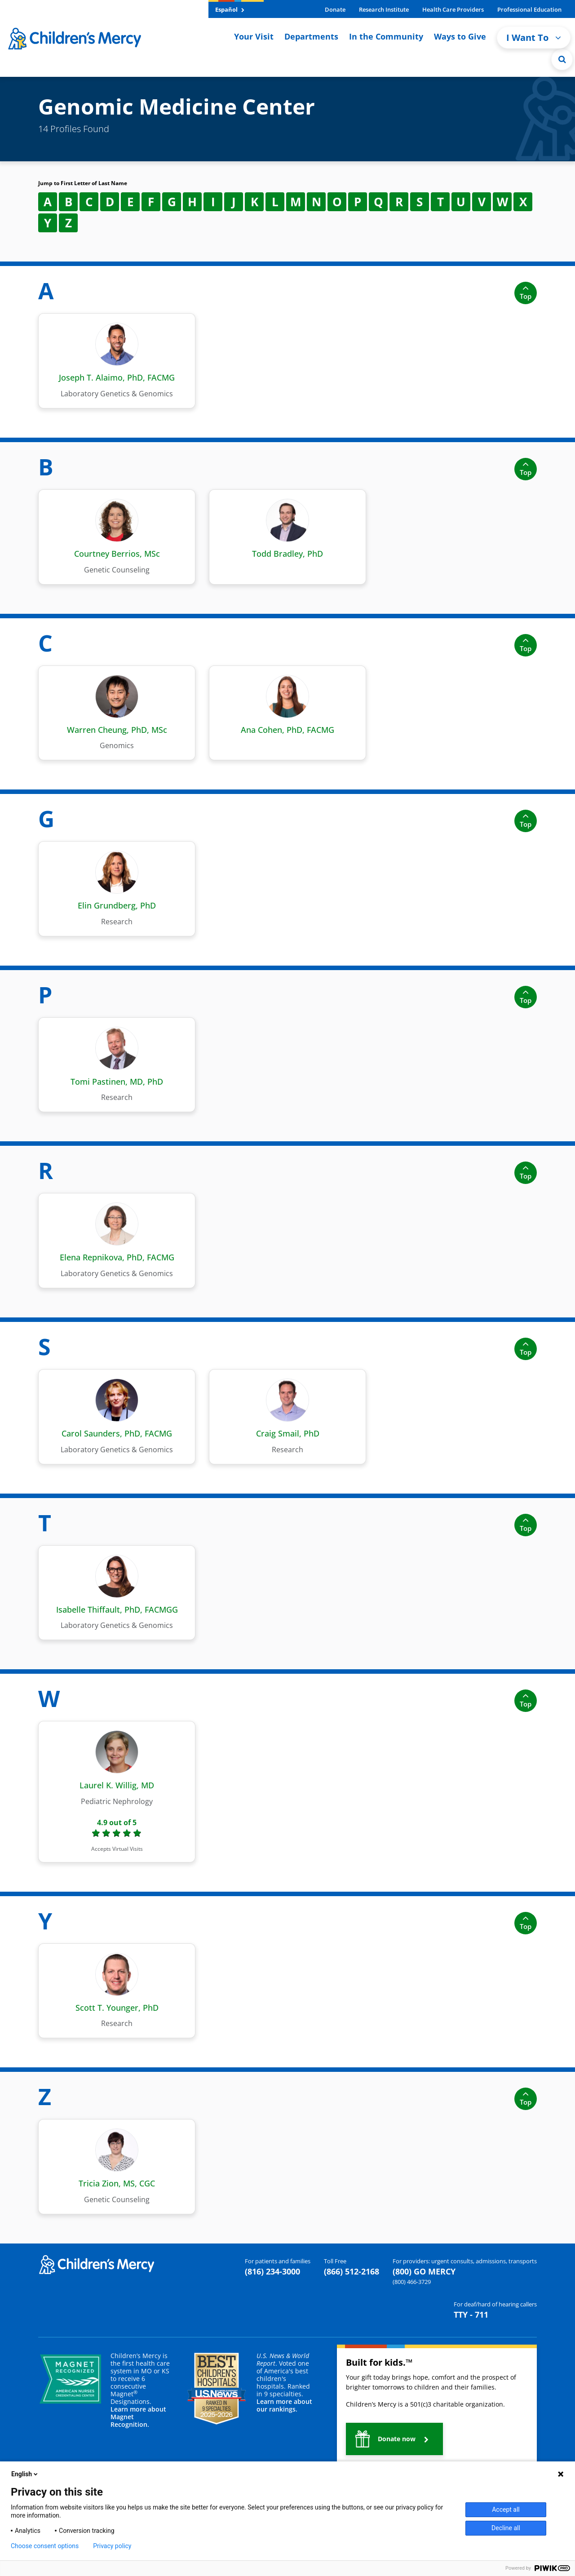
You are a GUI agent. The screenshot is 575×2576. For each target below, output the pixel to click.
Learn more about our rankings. (284, 2405)
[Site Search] (562, 59)
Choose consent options (45, 2545)
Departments (311, 36)
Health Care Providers (453, 9)
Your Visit (254, 36)
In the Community (386, 36)
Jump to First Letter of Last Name (82, 183)
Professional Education (529, 9)
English (25, 2474)
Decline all (505, 2528)
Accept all (506, 2509)
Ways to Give (460, 36)
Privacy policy (112, 2545)
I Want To (533, 37)
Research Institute (384, 9)
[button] (394, 2439)
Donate (335, 9)
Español (229, 9)
